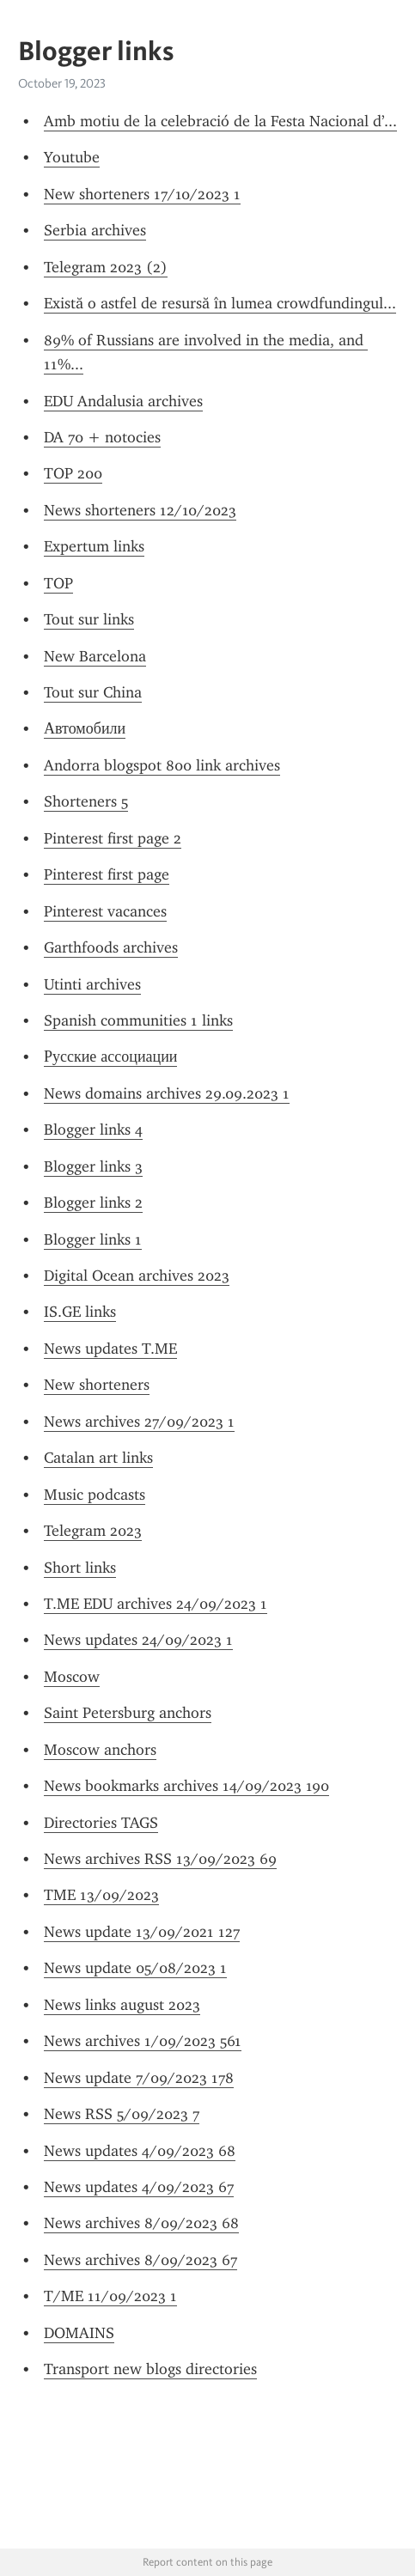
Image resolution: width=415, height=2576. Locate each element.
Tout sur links (89, 619)
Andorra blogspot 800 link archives (162, 765)
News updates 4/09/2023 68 (139, 2150)
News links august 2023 (122, 2004)
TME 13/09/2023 (101, 1894)
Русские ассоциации (110, 1056)
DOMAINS (79, 2332)
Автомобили (84, 728)
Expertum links (94, 546)
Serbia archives (95, 230)
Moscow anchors (100, 1749)
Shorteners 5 (86, 801)
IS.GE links (80, 1311)
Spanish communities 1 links (138, 1020)
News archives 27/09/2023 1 (139, 1421)
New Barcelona (95, 656)
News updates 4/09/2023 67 (139, 2186)
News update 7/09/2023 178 (139, 2077)
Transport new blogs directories (150, 2369)
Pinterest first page (106, 874)
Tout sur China (93, 692)
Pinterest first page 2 (112, 838)
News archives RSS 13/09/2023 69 (160, 1858)
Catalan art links (98, 1457)
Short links (80, 1567)
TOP (58, 583)
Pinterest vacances (105, 911)
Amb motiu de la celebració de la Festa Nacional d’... (220, 121)
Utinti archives (92, 984)
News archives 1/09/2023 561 (142, 2040)
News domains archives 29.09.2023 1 (167, 1093)
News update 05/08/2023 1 (135, 1967)
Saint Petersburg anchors (127, 1712)
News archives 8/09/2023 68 (141, 2223)
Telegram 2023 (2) (106, 267)
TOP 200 (73, 473)
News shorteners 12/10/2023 (140, 510)
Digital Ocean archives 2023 (136, 1275)
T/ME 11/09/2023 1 (110, 2296)
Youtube (72, 157)
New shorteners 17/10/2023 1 (142, 194)
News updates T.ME (110, 1348)
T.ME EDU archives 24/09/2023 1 (155, 1603)
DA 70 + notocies (102, 437)
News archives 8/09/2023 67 (140, 2259)
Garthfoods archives (111, 947)
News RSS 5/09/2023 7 (121, 2113)
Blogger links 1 (93, 1239)
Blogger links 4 (93, 1129)
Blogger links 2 (93, 1202)
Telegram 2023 (93, 1530)
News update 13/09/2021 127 (142, 1931)
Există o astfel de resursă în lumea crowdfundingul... (220, 303)
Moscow (72, 1676)
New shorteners (97, 1384)
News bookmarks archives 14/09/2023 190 (186, 1785)
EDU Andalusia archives (123, 401)
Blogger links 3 (93, 1166)
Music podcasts (94, 1494)
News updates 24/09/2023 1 (138, 1639)
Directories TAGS (101, 1822)
